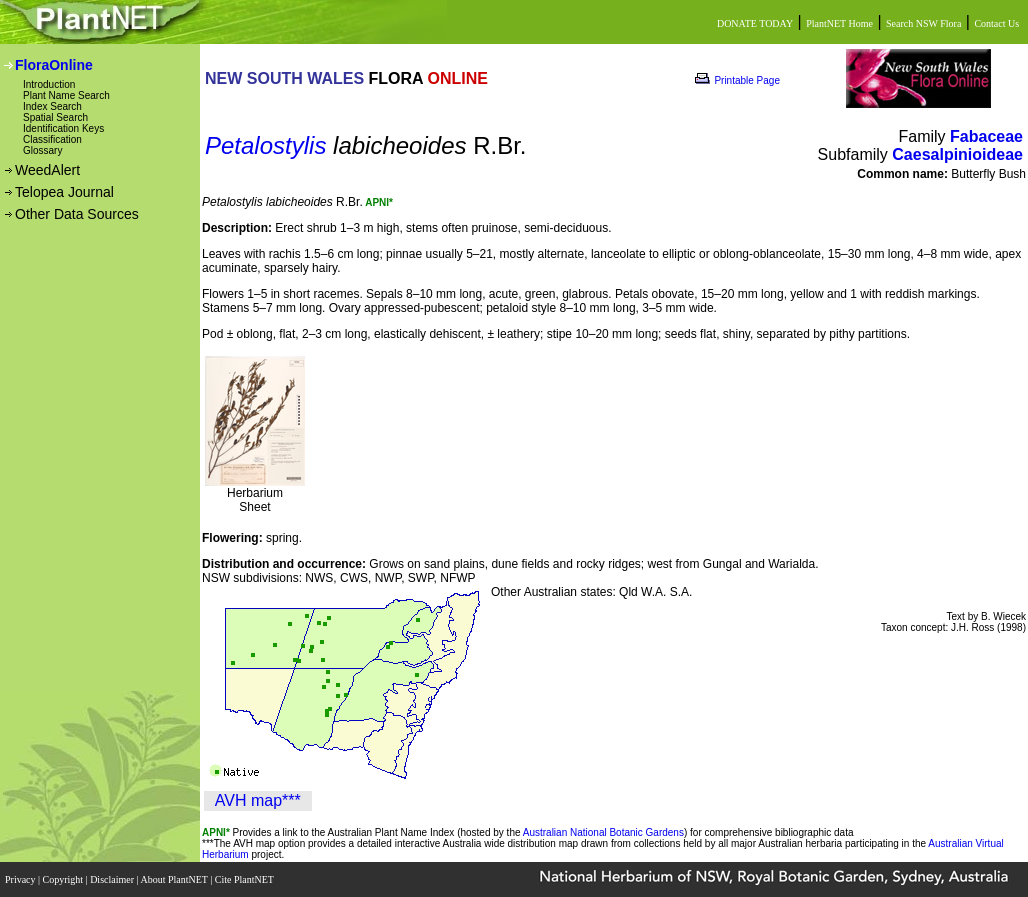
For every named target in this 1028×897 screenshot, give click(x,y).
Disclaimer (113, 879)
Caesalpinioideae (957, 154)
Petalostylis (265, 145)
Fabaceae (986, 136)
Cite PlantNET (245, 879)
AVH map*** (258, 800)
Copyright (64, 879)
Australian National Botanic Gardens (603, 832)
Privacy (21, 879)
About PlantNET (175, 879)
